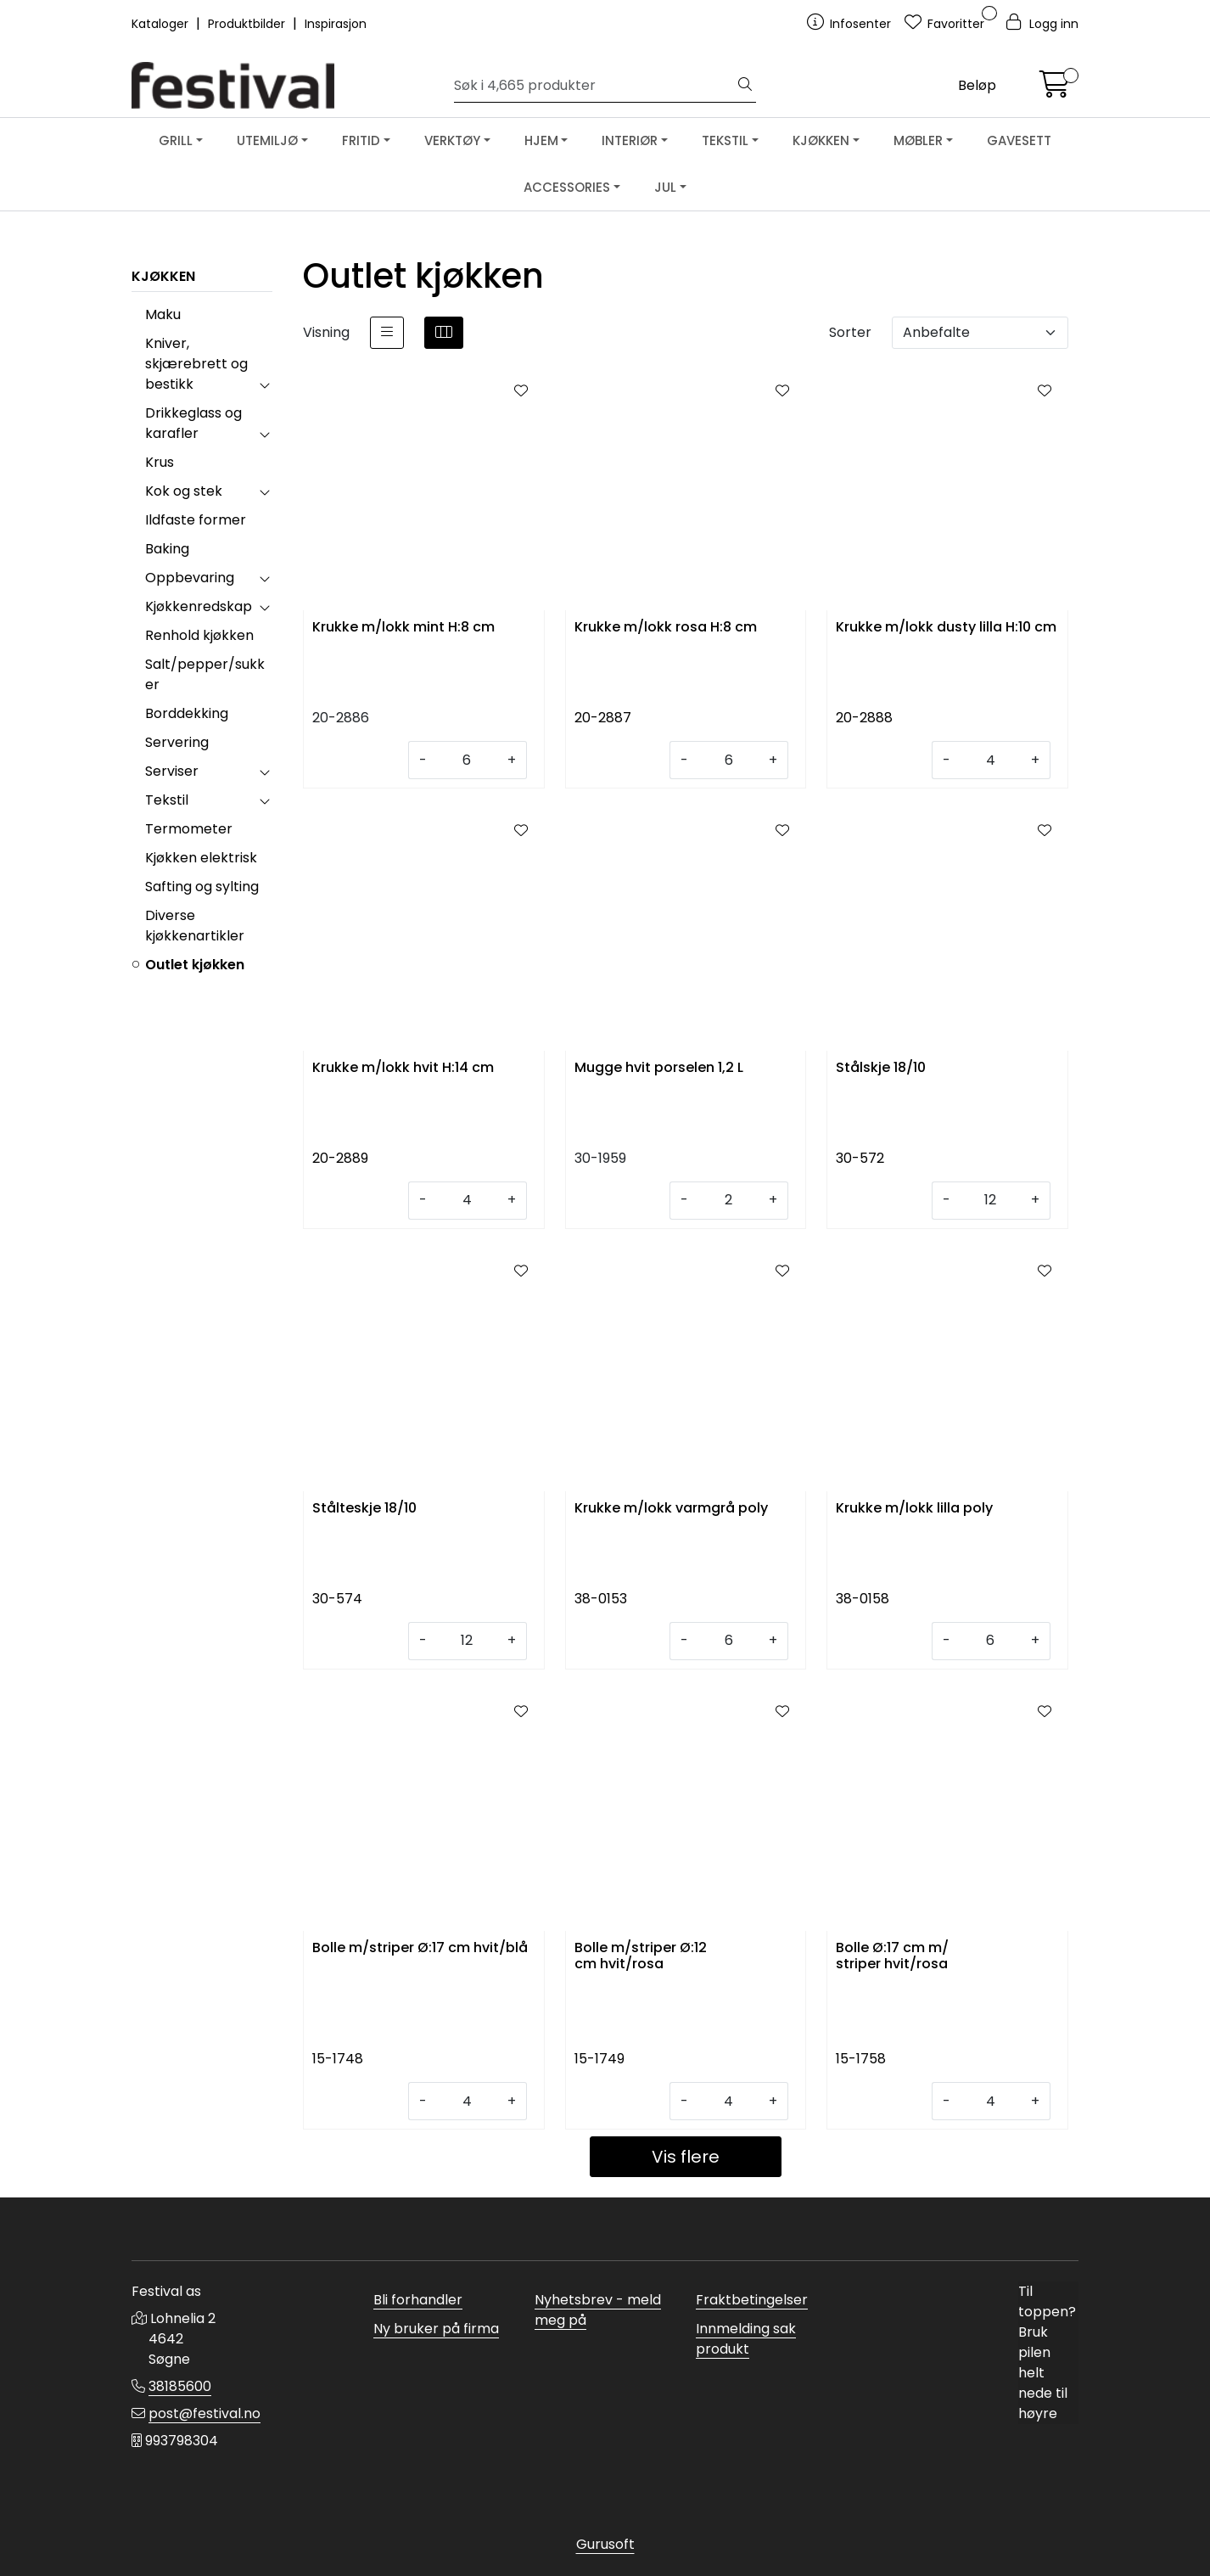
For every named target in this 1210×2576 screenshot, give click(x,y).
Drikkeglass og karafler (193, 423)
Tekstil (166, 800)
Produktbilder (248, 23)
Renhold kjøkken (199, 635)
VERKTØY (452, 140)
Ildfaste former (195, 520)
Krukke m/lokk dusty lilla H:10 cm (946, 628)
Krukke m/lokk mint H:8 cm (403, 628)
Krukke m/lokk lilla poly (914, 1509)
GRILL (176, 140)
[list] (387, 333)
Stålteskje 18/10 (364, 1509)
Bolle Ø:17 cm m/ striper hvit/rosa (892, 1956)
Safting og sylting (202, 886)
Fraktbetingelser (752, 2299)
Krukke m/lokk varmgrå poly (671, 1509)
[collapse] (264, 384)
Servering (177, 742)
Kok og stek (183, 491)
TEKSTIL (725, 140)
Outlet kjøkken (194, 964)
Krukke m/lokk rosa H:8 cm (665, 628)
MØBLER (918, 140)
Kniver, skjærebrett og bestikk (196, 364)
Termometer (188, 829)
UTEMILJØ (267, 140)
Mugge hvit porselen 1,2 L (658, 1068)
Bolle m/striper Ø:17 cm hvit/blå (420, 1948)
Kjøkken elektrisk (201, 857)
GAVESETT (1019, 140)
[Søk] (594, 86)
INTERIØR (630, 140)
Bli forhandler (417, 2299)
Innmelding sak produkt (746, 2339)
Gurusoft (605, 2544)
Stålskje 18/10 (881, 1068)
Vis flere (686, 2157)
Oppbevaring (189, 577)
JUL (665, 187)
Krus (159, 462)
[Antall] (467, 760)
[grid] (443, 333)
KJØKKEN (821, 140)
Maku (163, 314)
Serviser (172, 771)
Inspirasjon (336, 23)
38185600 (179, 2386)
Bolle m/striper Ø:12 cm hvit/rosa (640, 1956)
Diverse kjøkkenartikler (194, 926)
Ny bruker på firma (436, 2328)
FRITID (361, 140)
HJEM (541, 140)
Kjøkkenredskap (198, 606)
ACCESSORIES (567, 187)
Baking (167, 548)
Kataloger (162, 23)
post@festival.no (204, 2413)
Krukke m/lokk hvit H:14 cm (403, 1068)
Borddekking (186, 713)
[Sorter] (980, 333)
